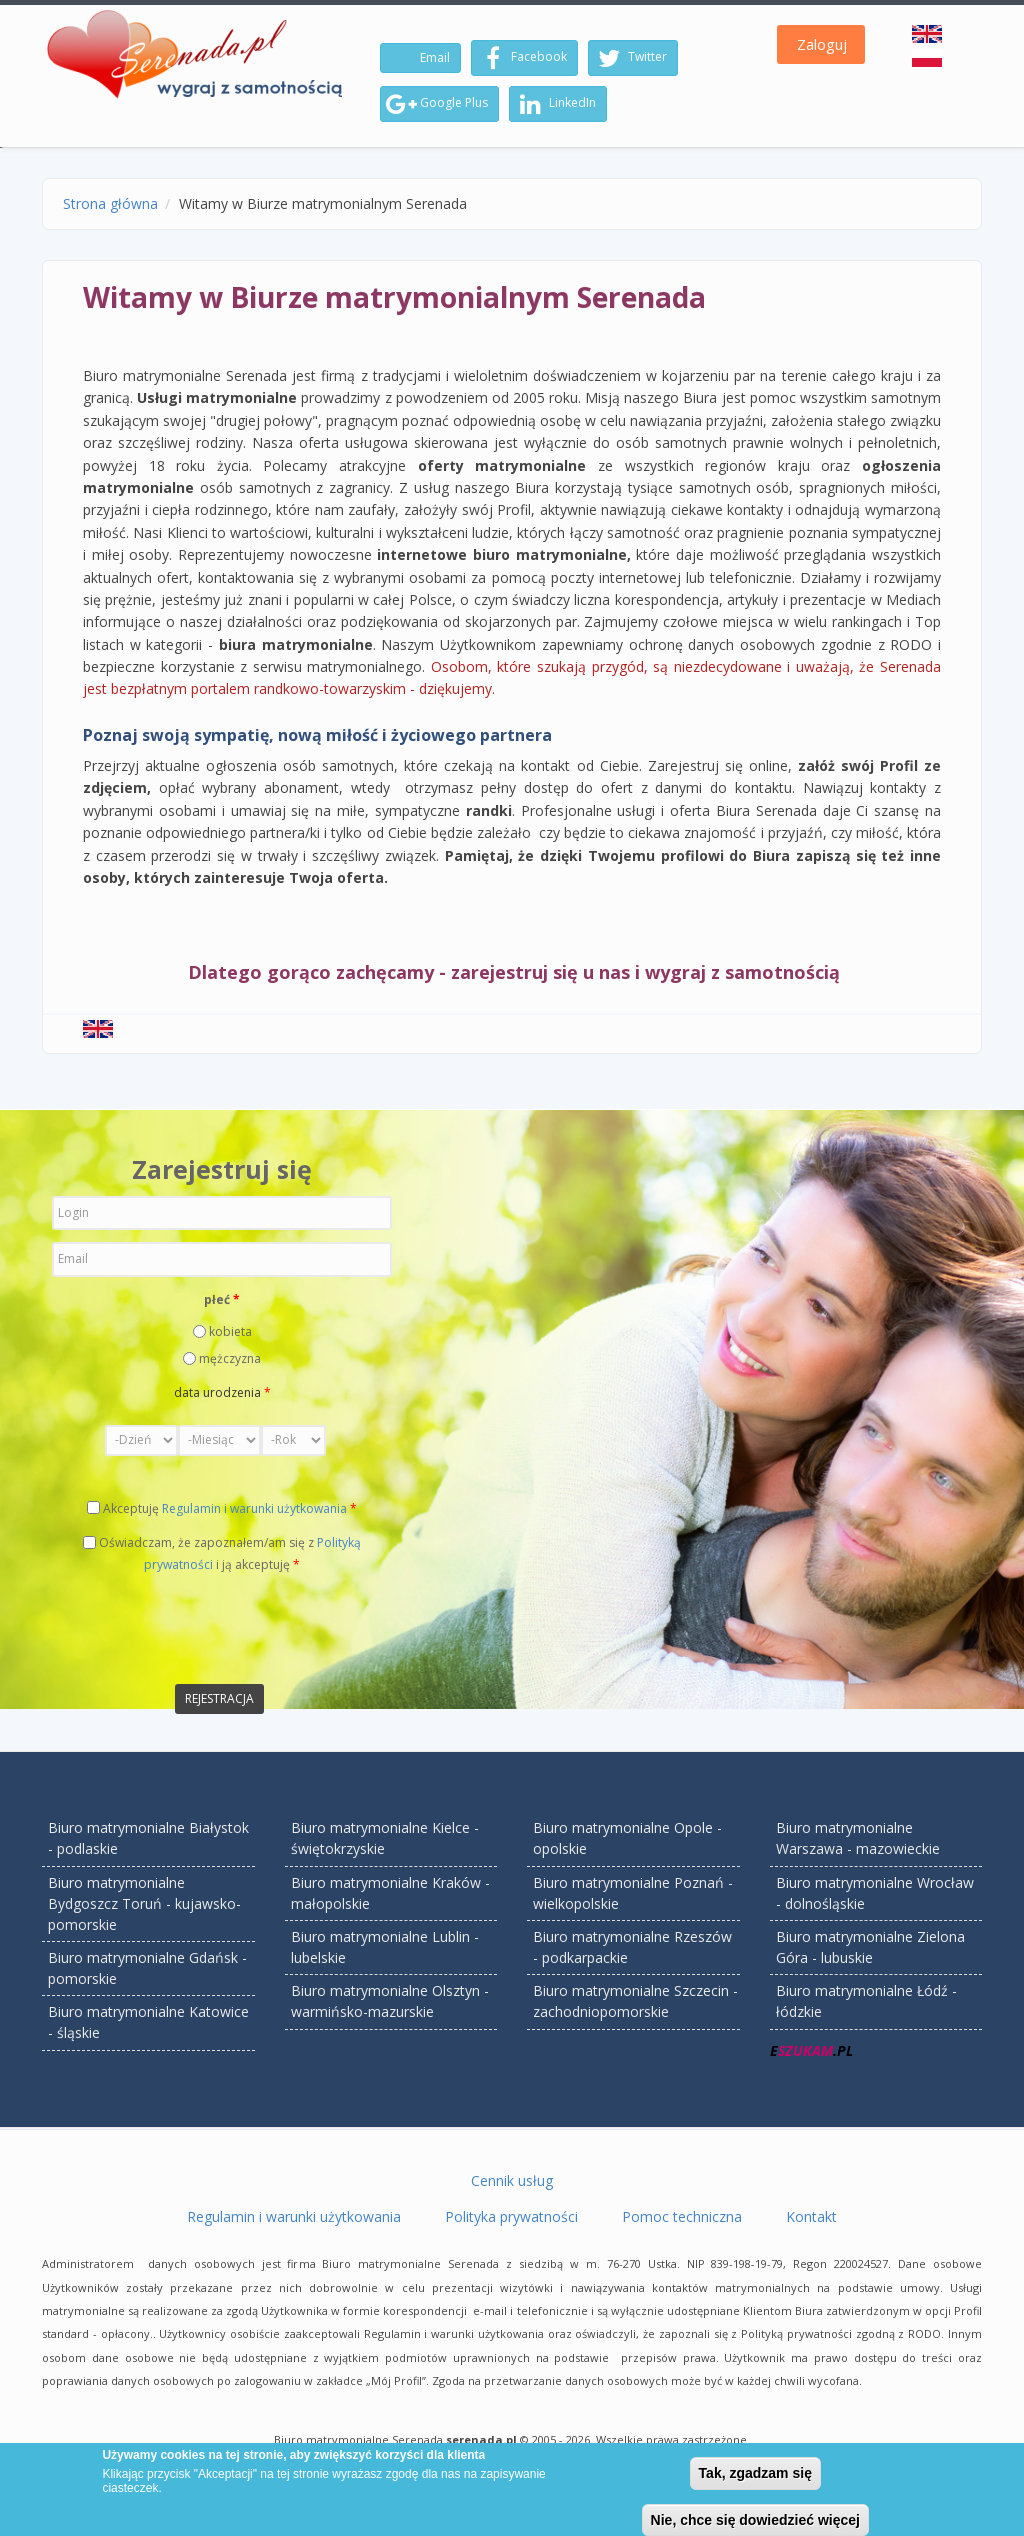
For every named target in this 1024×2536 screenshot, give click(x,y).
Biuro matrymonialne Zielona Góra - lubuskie (870, 1947)
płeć (222, 1299)
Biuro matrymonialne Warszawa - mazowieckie (858, 1838)
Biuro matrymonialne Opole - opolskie (627, 1838)
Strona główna (110, 203)
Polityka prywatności (511, 2216)
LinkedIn (555, 104)
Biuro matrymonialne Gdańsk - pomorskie (147, 1968)
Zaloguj (822, 44)
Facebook (522, 58)
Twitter (630, 58)
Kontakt (811, 2216)
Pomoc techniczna (682, 2216)
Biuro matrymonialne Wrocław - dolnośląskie (875, 1893)
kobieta (230, 1331)
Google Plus (437, 104)
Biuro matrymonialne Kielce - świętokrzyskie (385, 1838)
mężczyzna (230, 1358)
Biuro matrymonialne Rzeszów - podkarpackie (632, 1947)
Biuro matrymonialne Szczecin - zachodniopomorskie (635, 2001)
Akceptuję (230, 1508)
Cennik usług (512, 2180)
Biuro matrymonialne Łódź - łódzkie (866, 2001)
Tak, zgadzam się (755, 2473)
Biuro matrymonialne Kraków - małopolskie (390, 1893)
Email (433, 57)
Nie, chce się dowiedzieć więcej (755, 2520)
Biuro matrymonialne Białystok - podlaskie (148, 1838)
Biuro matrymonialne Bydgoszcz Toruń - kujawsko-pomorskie (144, 1903)
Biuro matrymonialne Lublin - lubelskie (385, 1947)
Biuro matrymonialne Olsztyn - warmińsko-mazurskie (390, 2001)
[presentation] (204, 1628)
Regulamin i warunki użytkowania (254, 1508)
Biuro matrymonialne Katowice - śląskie (148, 2022)
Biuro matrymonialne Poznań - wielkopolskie (633, 1893)
